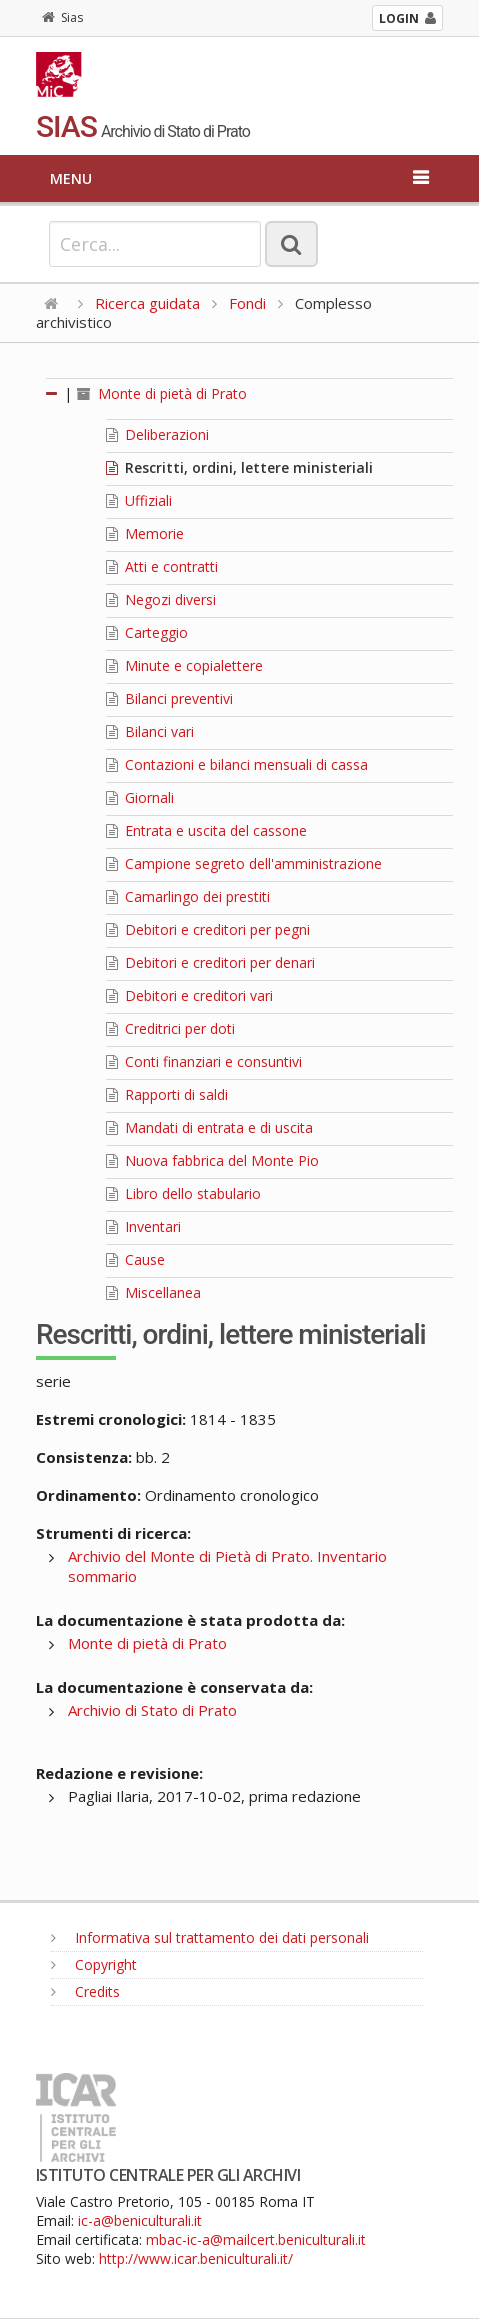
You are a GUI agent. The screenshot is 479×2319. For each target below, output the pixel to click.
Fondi (247, 303)
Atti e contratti (162, 566)
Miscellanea (153, 1292)
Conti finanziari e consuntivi (204, 1061)
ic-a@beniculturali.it (140, 2220)
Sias (62, 17)
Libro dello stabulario (183, 1193)
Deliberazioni (157, 434)
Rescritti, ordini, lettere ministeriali (239, 467)
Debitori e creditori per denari (210, 962)
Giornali (140, 797)
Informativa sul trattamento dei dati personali (210, 1937)
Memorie (145, 533)
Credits (85, 1991)
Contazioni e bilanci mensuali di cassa (237, 764)
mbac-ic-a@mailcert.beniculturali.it (256, 2239)
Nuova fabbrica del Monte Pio (212, 1160)
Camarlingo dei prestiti (188, 896)
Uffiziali (139, 500)
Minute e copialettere (184, 665)
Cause (135, 1259)
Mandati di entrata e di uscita (209, 1127)
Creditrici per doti (170, 1028)
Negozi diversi (161, 599)
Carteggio (147, 632)
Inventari (143, 1226)
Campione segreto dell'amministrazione (244, 863)
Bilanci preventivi (169, 698)
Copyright (94, 1964)
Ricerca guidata (147, 303)
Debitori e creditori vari (189, 995)
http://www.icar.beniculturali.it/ (196, 2258)
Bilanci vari (150, 731)
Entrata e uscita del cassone (206, 830)
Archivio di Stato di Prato (152, 1710)
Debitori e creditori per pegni (208, 929)
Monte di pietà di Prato (162, 393)
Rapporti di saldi (167, 1094)
